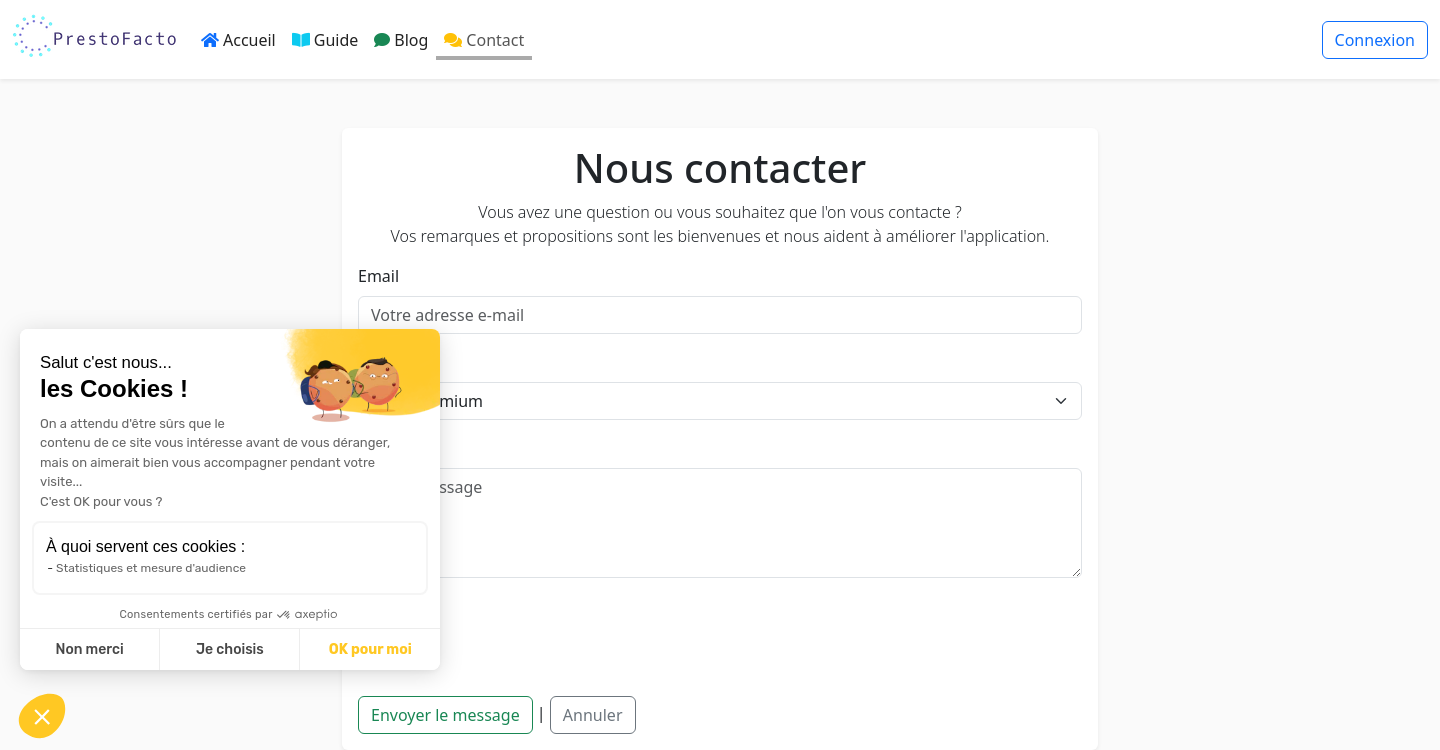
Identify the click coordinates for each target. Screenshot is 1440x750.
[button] (42, 716)
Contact (484, 40)
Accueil (238, 40)
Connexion (1375, 40)
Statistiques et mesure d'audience (151, 568)
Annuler (593, 715)
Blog (401, 40)
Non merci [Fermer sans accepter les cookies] (89, 649)
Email (378, 276)
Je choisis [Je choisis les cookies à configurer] (230, 649)
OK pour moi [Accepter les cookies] (370, 649)
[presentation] (510, 633)
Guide (325, 40)
